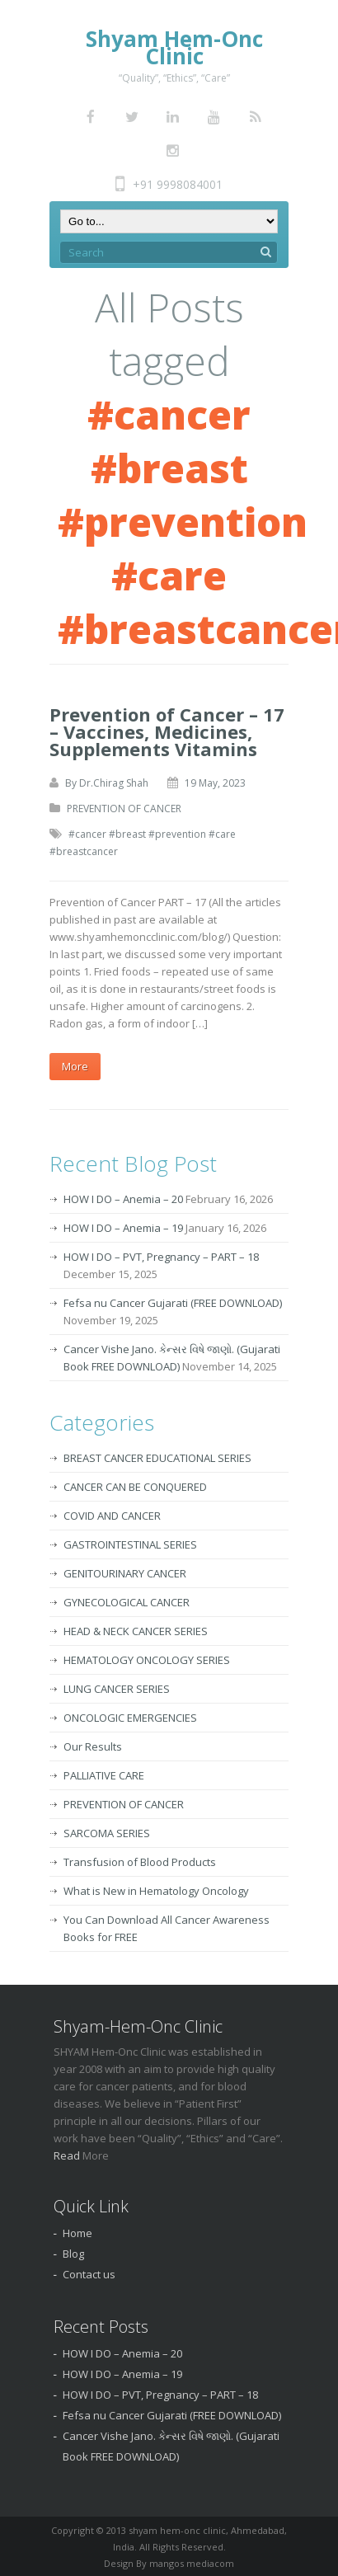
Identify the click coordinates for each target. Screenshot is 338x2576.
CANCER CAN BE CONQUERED (135, 1486)
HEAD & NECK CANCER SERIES (135, 1631)
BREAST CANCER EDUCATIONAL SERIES (157, 1457)
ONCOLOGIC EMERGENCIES (130, 1717)
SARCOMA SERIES (106, 1833)
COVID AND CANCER (112, 1515)
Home (77, 2233)
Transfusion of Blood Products (139, 1861)
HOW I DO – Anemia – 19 (123, 1227)
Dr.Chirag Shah (113, 783)
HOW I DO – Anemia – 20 (123, 1199)
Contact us (89, 2274)
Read (68, 2155)
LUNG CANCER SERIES (116, 1688)
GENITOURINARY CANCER (124, 1573)
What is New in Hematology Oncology (156, 1890)
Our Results (92, 1746)
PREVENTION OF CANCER (124, 808)
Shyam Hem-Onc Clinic (174, 47)
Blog (73, 2253)
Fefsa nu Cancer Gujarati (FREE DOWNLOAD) (172, 1302)
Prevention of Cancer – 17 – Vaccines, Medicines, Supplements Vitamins (166, 731)
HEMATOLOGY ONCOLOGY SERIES (146, 1659)
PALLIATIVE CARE (103, 1775)
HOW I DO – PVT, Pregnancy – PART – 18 (161, 1256)
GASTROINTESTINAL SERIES (130, 1544)
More (75, 1066)
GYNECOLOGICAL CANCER (126, 1602)
